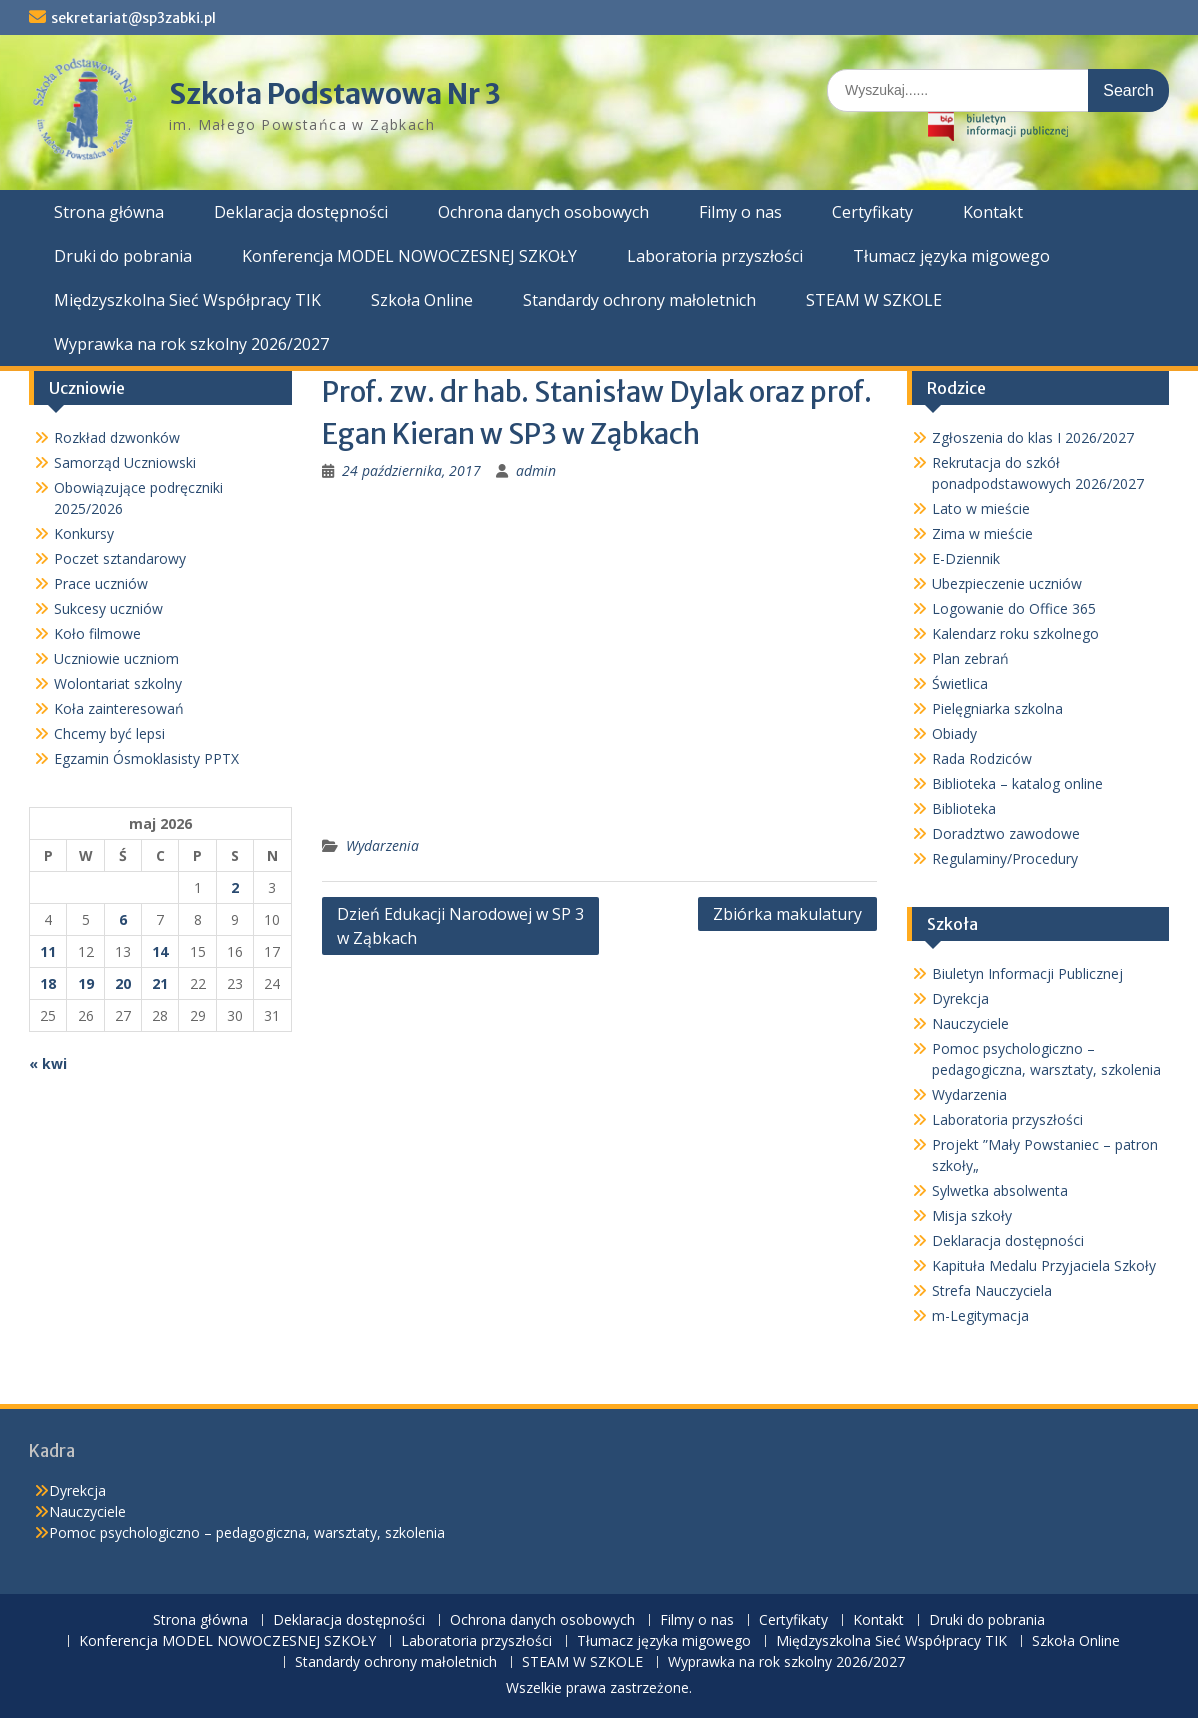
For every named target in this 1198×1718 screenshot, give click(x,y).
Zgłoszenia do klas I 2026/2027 (1033, 437)
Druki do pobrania (123, 256)
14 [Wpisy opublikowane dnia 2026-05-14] (160, 951)
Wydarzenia (382, 845)
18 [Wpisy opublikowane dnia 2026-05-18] (48, 983)
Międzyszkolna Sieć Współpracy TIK (187, 300)
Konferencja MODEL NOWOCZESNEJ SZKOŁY (409, 256)
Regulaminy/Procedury (1005, 858)
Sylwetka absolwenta (1000, 1190)
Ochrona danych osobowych (543, 212)
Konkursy (84, 533)
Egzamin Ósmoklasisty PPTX (146, 758)
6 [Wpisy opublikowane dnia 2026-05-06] (123, 919)
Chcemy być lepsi (109, 733)
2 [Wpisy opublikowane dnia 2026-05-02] (235, 887)
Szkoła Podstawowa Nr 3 (335, 94)
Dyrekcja (960, 998)
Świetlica (960, 683)
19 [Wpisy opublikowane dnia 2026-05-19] (86, 983)
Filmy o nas (740, 212)
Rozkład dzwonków (117, 437)
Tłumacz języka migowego (951, 256)
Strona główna (109, 212)
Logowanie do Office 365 (1014, 608)
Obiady (954, 733)
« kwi (48, 1063)
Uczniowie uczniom (116, 658)
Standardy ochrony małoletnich (639, 300)
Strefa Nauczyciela (992, 1290)
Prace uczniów (101, 583)
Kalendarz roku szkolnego (1015, 633)
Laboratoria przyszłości (715, 256)
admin (536, 470)
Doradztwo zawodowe (1006, 833)
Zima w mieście (982, 533)
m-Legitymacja (980, 1315)
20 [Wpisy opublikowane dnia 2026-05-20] (123, 983)
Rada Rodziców (982, 758)
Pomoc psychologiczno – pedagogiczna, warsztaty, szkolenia (247, 1532)
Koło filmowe (97, 633)
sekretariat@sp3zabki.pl (133, 18)
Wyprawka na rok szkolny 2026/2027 (191, 344)
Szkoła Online (422, 300)
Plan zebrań (970, 658)
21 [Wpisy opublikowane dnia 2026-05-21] (160, 983)
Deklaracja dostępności (301, 212)
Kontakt (993, 212)
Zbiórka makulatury (787, 914)
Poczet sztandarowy (120, 558)
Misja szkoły (972, 1215)
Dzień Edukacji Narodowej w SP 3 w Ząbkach (460, 926)
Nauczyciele (970, 1023)
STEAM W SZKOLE (874, 300)
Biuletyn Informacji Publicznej (1027, 973)
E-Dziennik (966, 558)
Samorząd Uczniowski (125, 462)
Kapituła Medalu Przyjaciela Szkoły (1044, 1265)
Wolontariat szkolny (118, 683)
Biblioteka (964, 808)
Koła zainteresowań (119, 708)
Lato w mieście (981, 508)
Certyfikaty (872, 212)
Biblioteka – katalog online (1017, 783)
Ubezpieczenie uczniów (1007, 583)
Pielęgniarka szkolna (997, 708)
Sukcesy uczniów (108, 608)
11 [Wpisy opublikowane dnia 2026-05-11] (48, 951)
